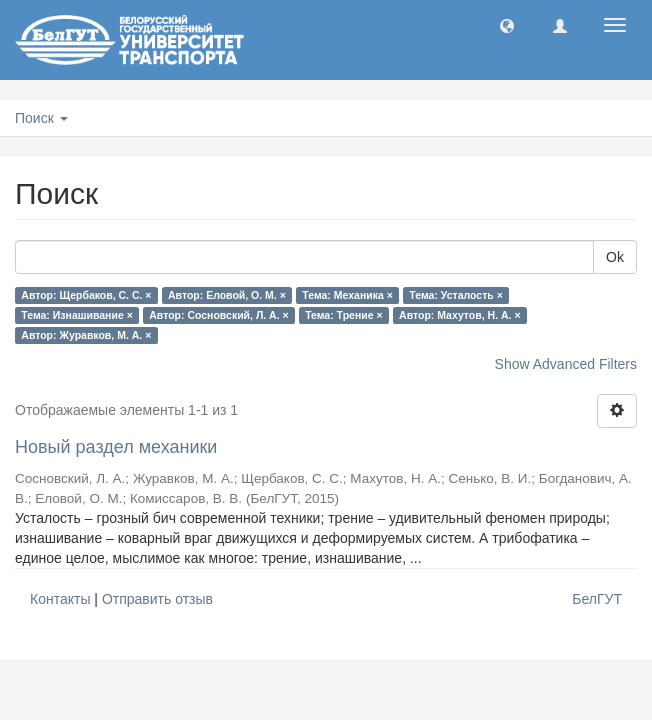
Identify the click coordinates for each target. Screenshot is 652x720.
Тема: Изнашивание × (76, 315)
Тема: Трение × (343, 315)
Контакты (60, 599)
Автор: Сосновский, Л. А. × (218, 315)
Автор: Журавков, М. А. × (86, 335)
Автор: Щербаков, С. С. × (86, 295)
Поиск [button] (41, 118)
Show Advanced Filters (566, 364)
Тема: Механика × (347, 295)
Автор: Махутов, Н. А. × (459, 315)
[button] (507, 25)
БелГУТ (597, 599)
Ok (615, 257)
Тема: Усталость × (455, 295)
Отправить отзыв (157, 599)
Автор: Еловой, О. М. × (227, 295)
